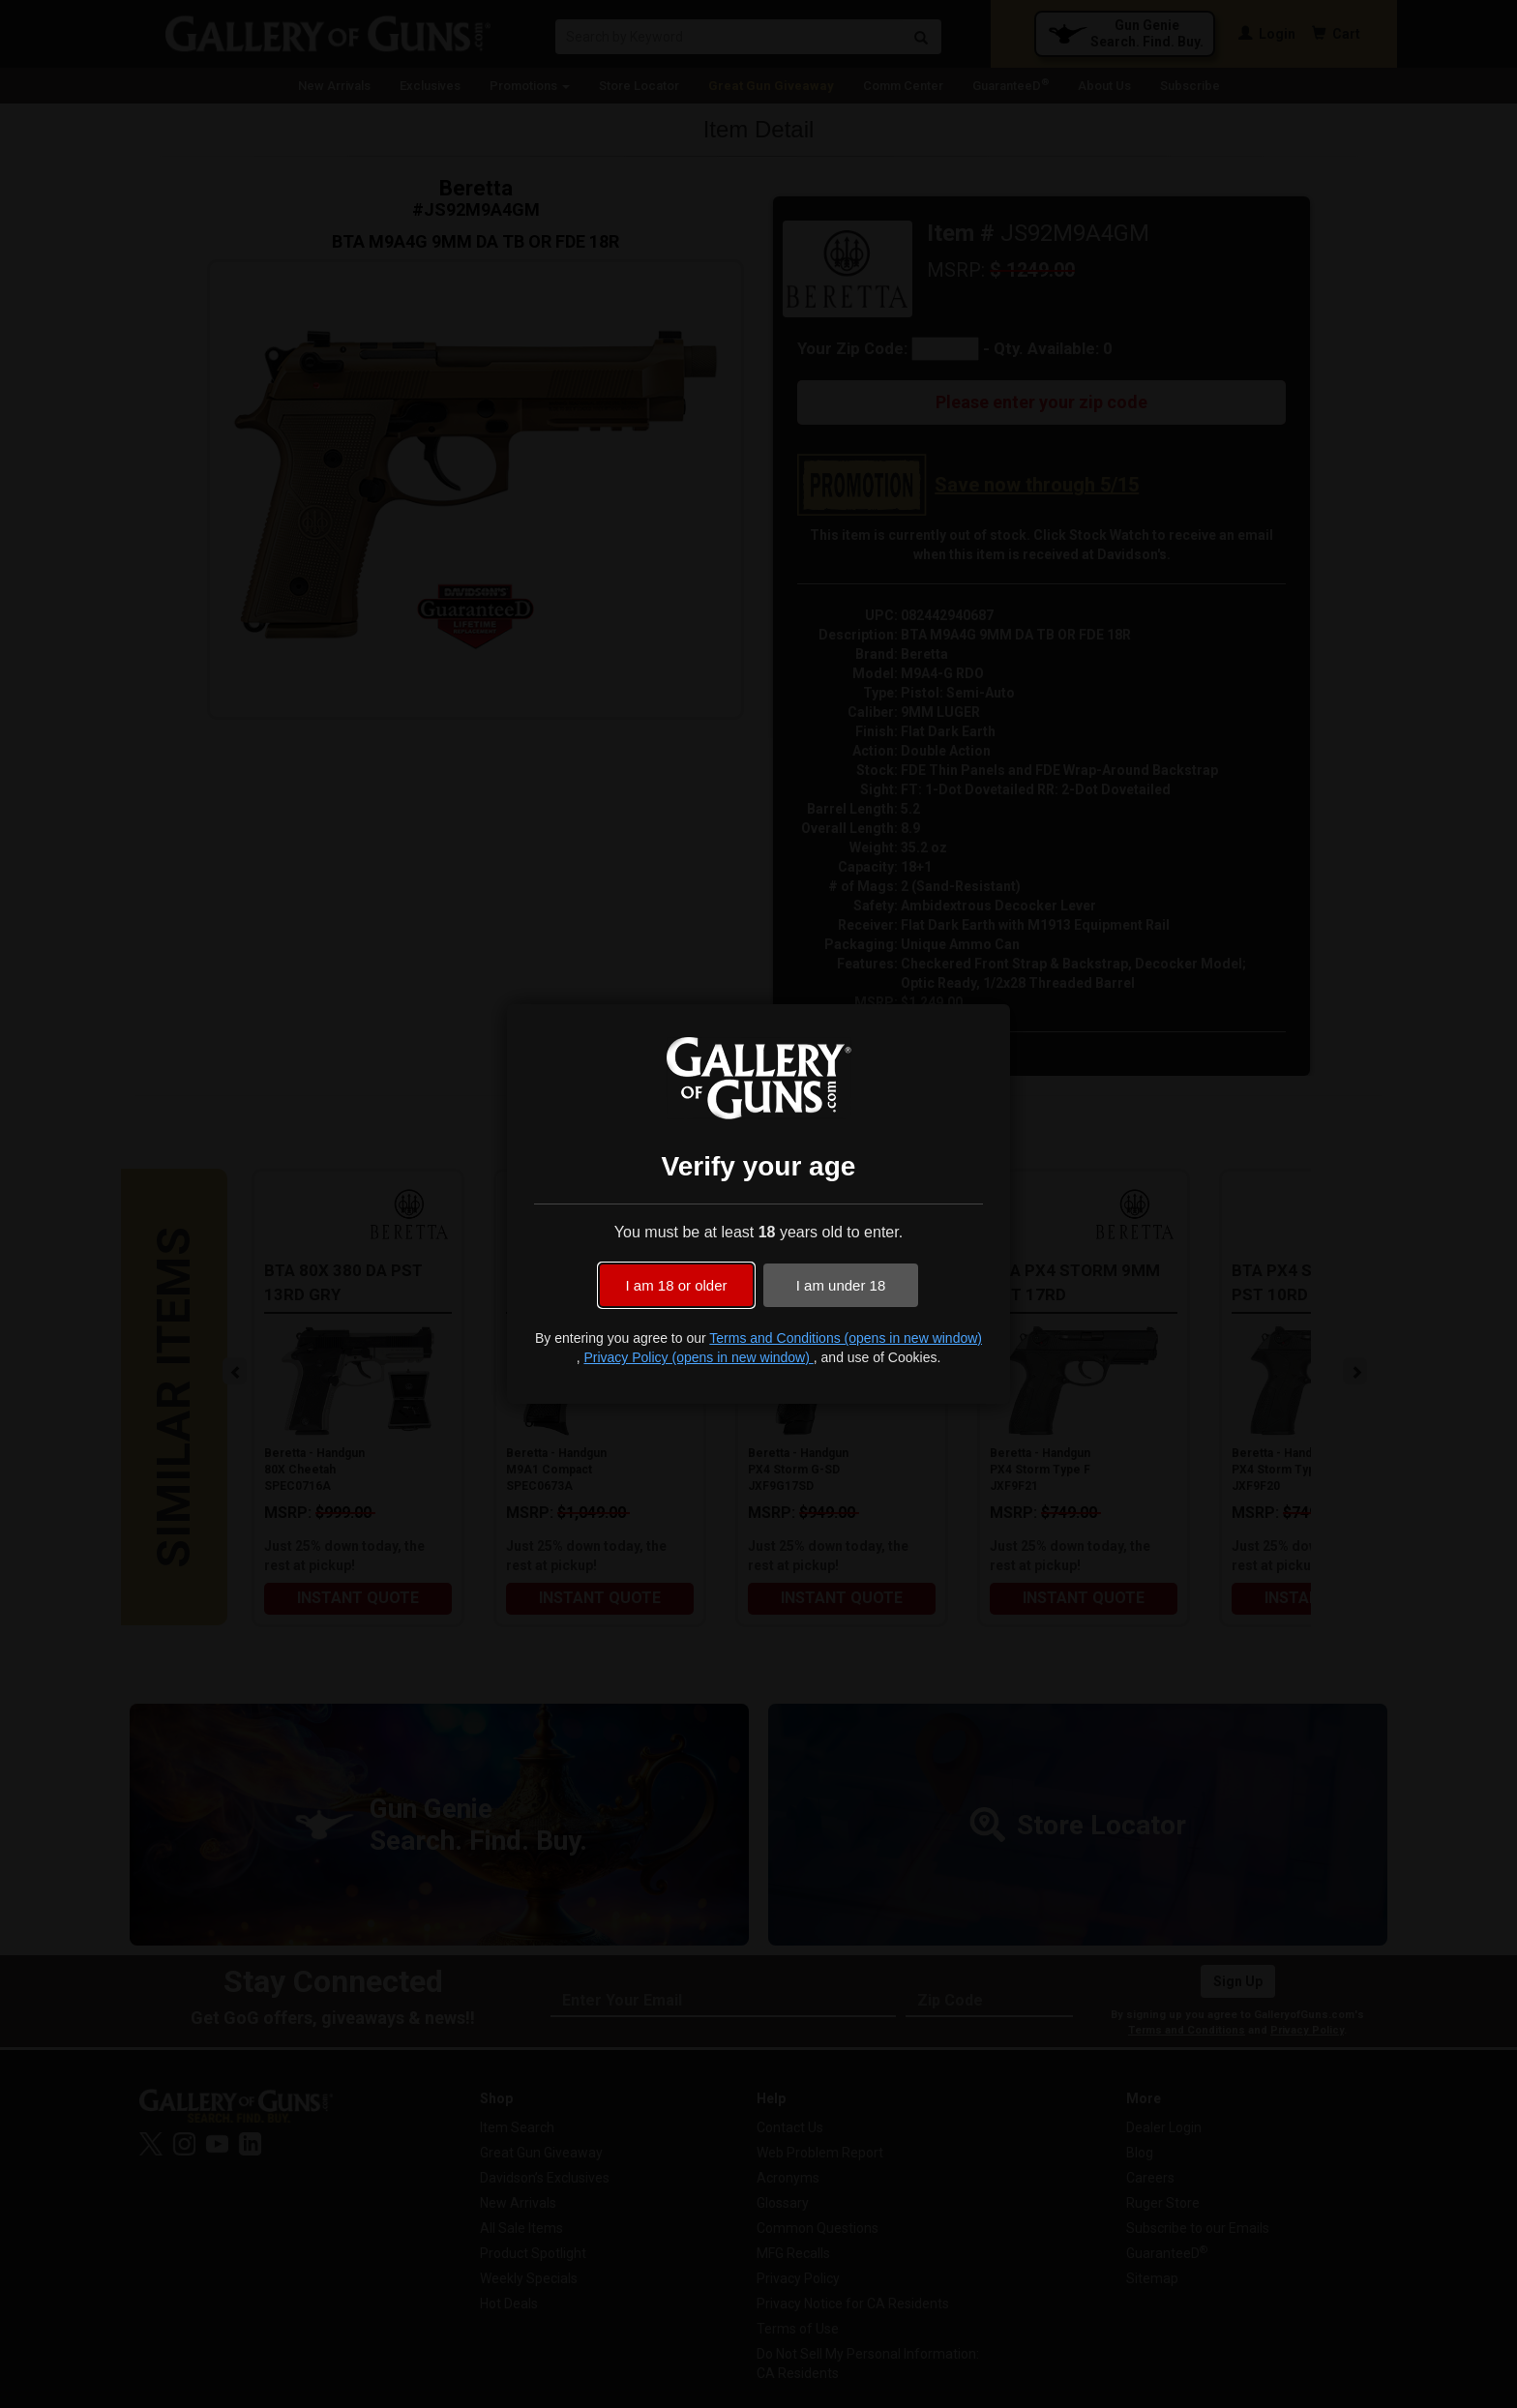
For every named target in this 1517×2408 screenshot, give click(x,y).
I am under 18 (841, 1285)
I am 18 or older (676, 1285)
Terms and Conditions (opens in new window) (845, 1338)
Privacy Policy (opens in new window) (698, 1357)
